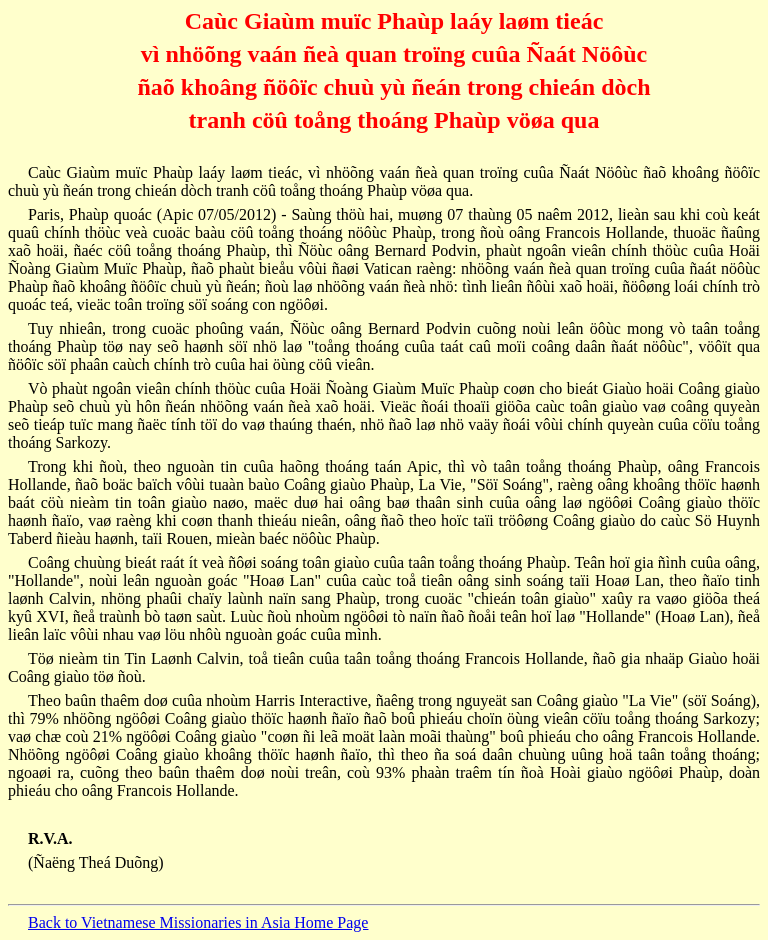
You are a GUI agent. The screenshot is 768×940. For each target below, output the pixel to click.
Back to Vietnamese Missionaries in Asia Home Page (198, 922)
